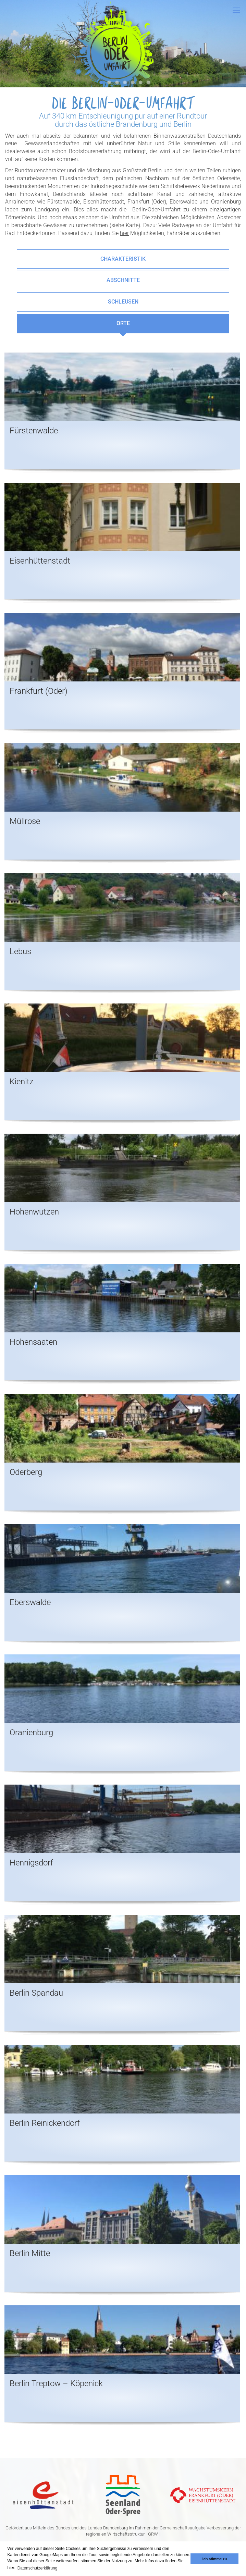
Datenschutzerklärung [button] (37, 2568)
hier (124, 233)
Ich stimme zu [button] (214, 2559)
